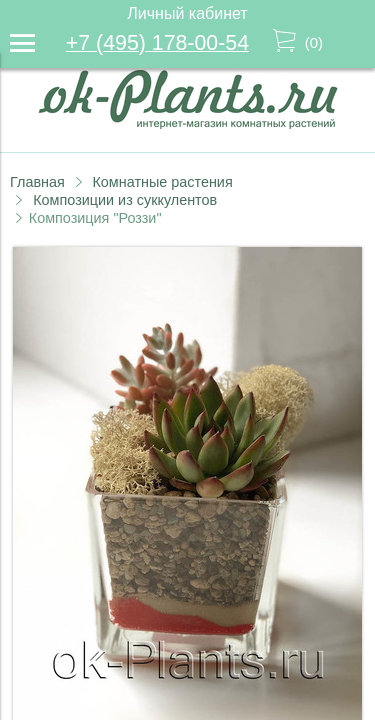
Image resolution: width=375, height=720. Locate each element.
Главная (37, 182)
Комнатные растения (162, 182)
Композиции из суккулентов (125, 200)
